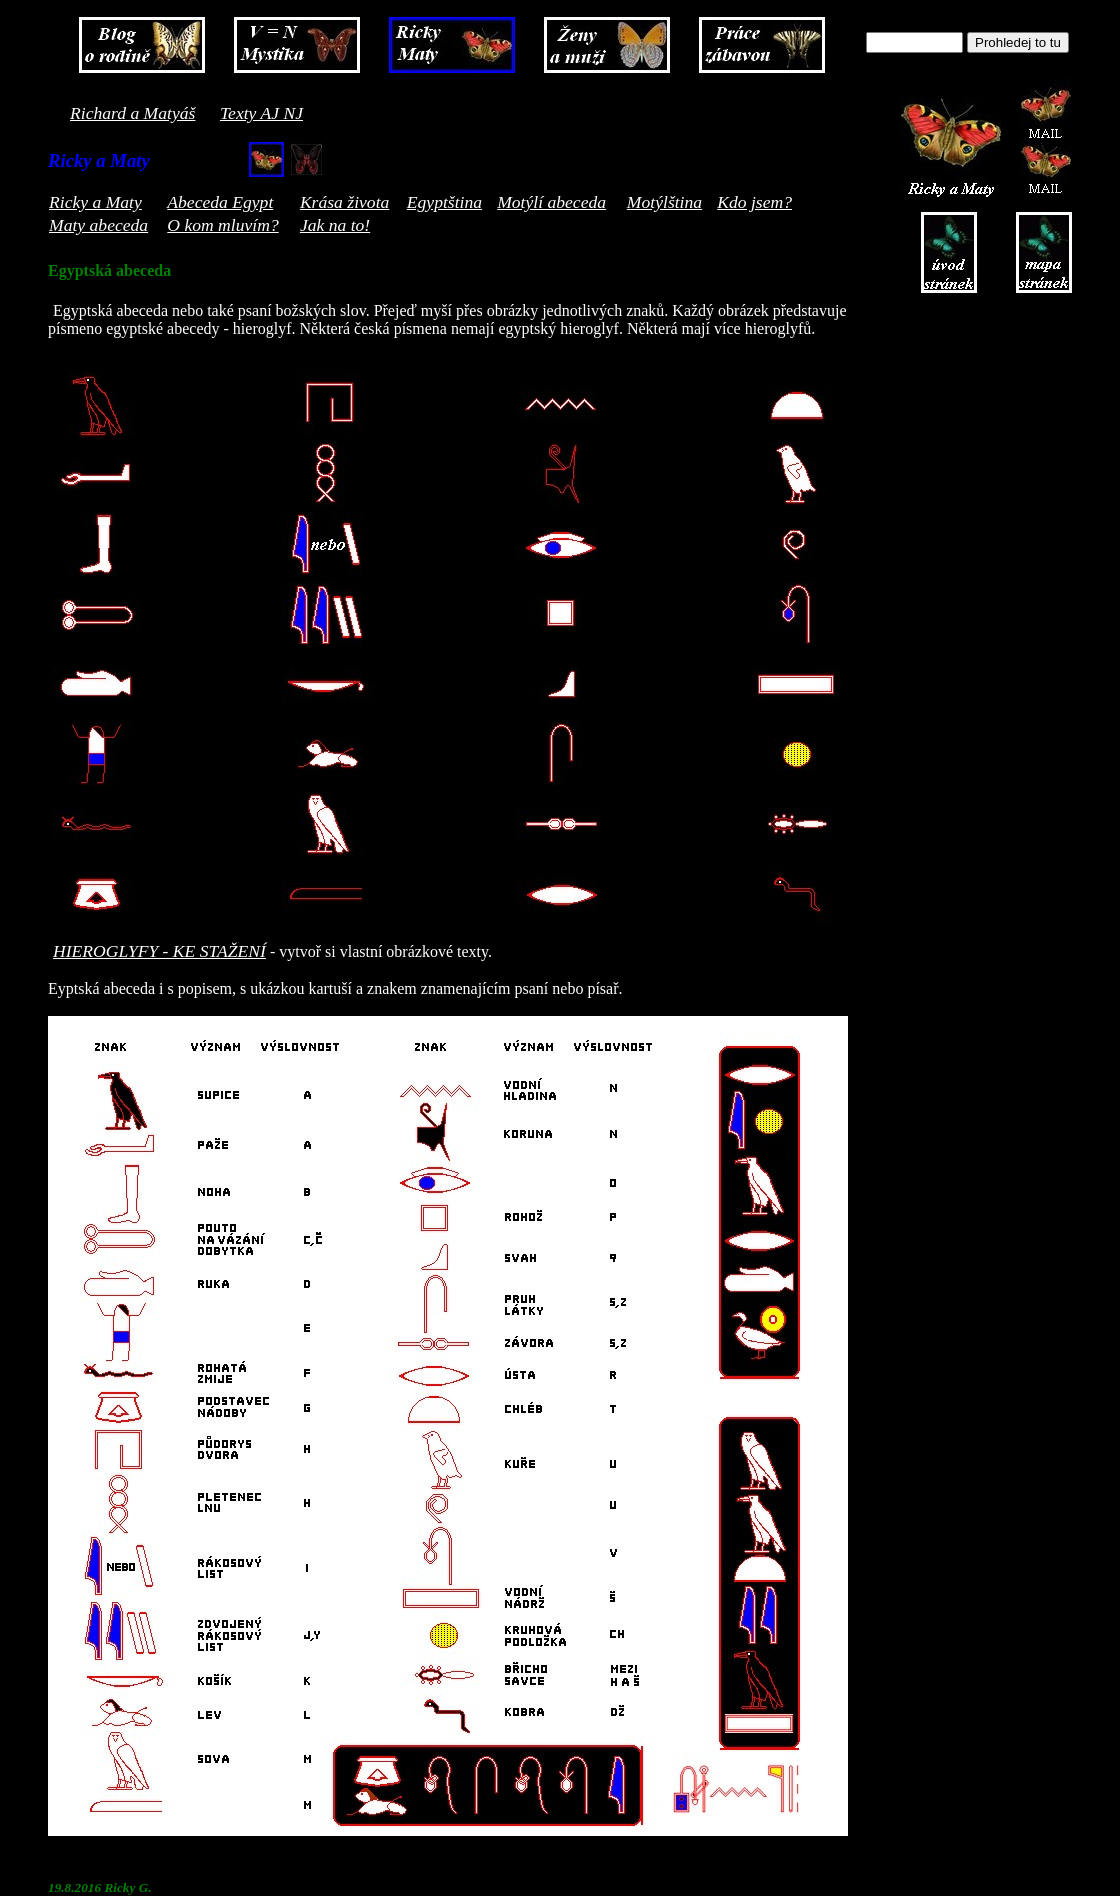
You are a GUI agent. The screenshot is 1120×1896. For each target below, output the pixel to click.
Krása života (344, 202)
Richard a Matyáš (132, 113)
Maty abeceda (98, 225)
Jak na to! (335, 225)
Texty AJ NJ (261, 113)
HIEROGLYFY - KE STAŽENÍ (159, 951)
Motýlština (664, 202)
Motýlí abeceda (551, 202)
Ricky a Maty (95, 202)
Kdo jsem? (754, 202)
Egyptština (444, 202)
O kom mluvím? (222, 225)
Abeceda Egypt (220, 202)
